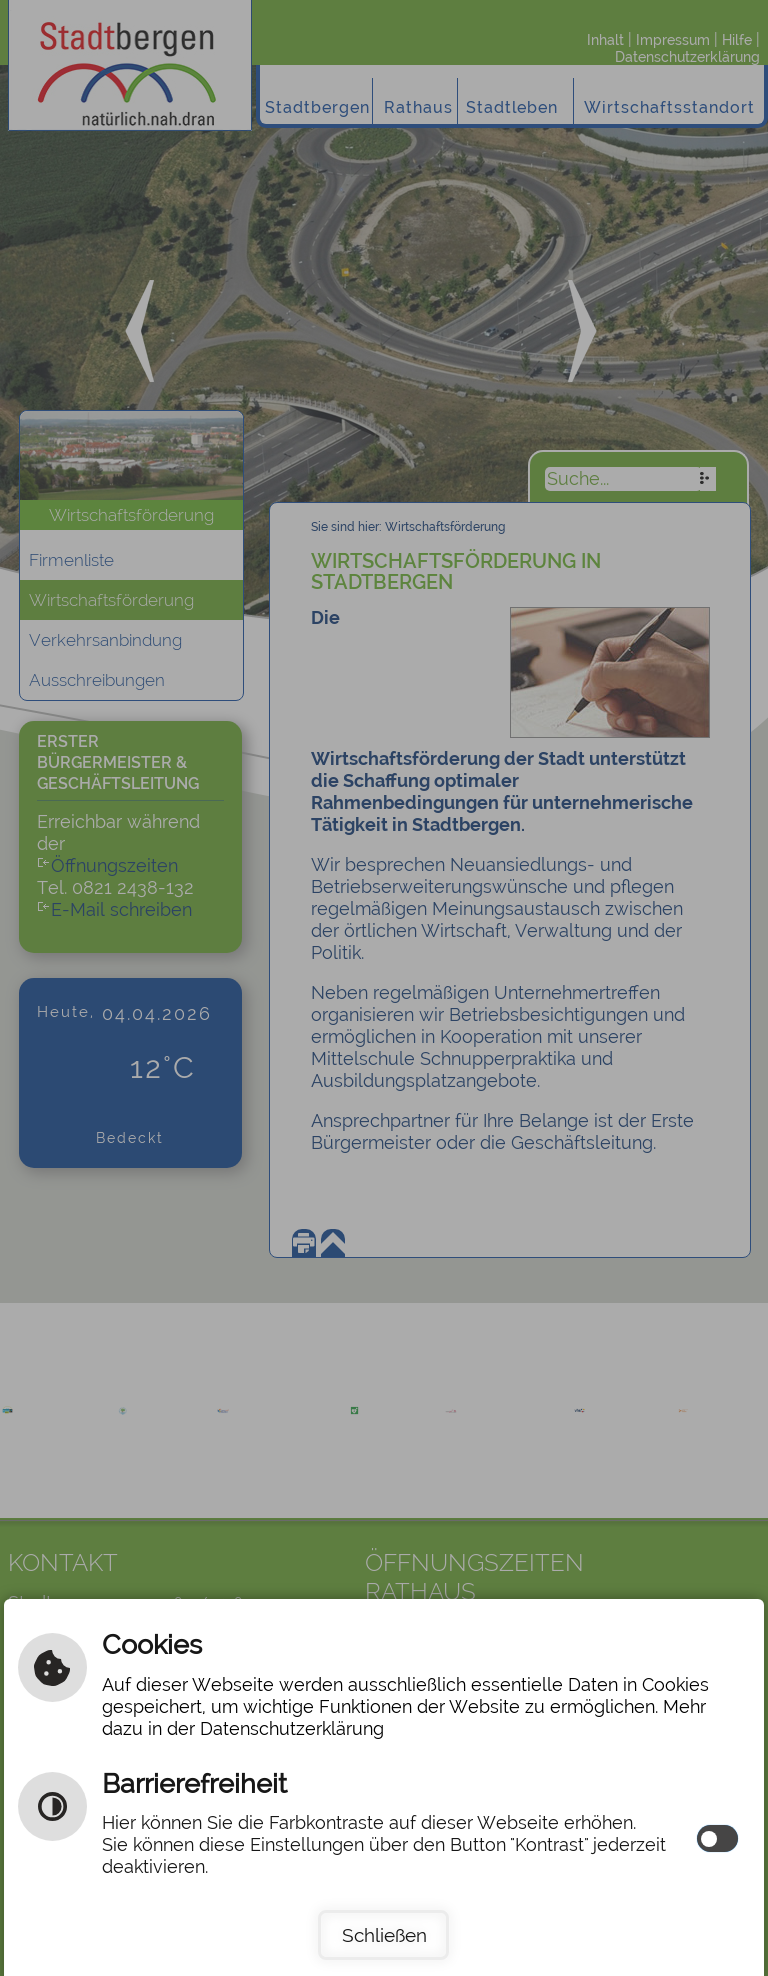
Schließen (384, 1935)
